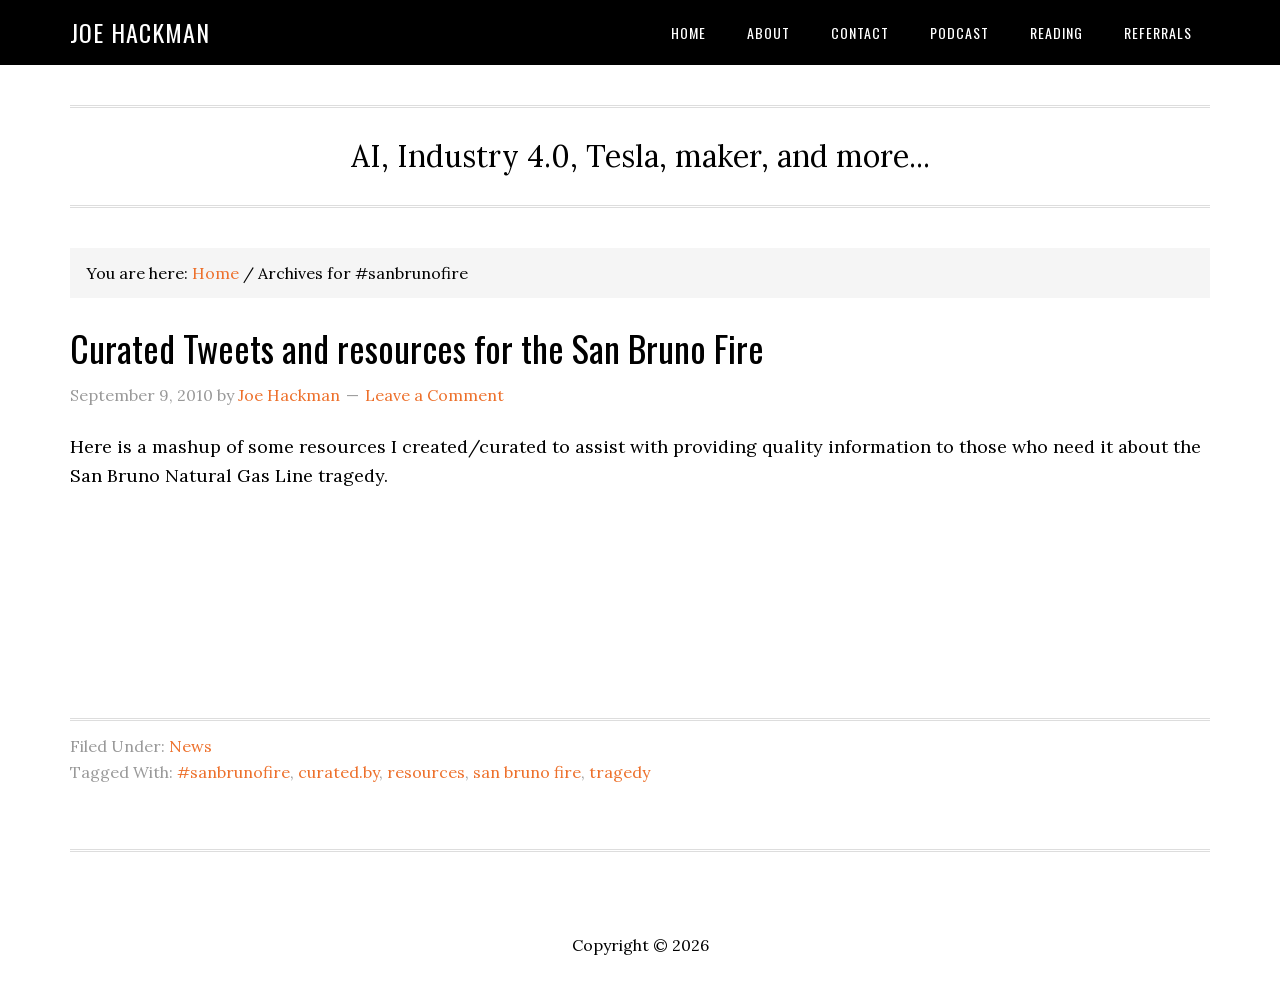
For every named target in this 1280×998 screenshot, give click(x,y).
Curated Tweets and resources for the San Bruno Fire (417, 347)
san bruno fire (527, 772)
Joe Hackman (140, 32)
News (190, 746)
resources (426, 772)
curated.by (338, 772)
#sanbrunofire (233, 772)
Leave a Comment (434, 395)
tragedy (619, 772)
